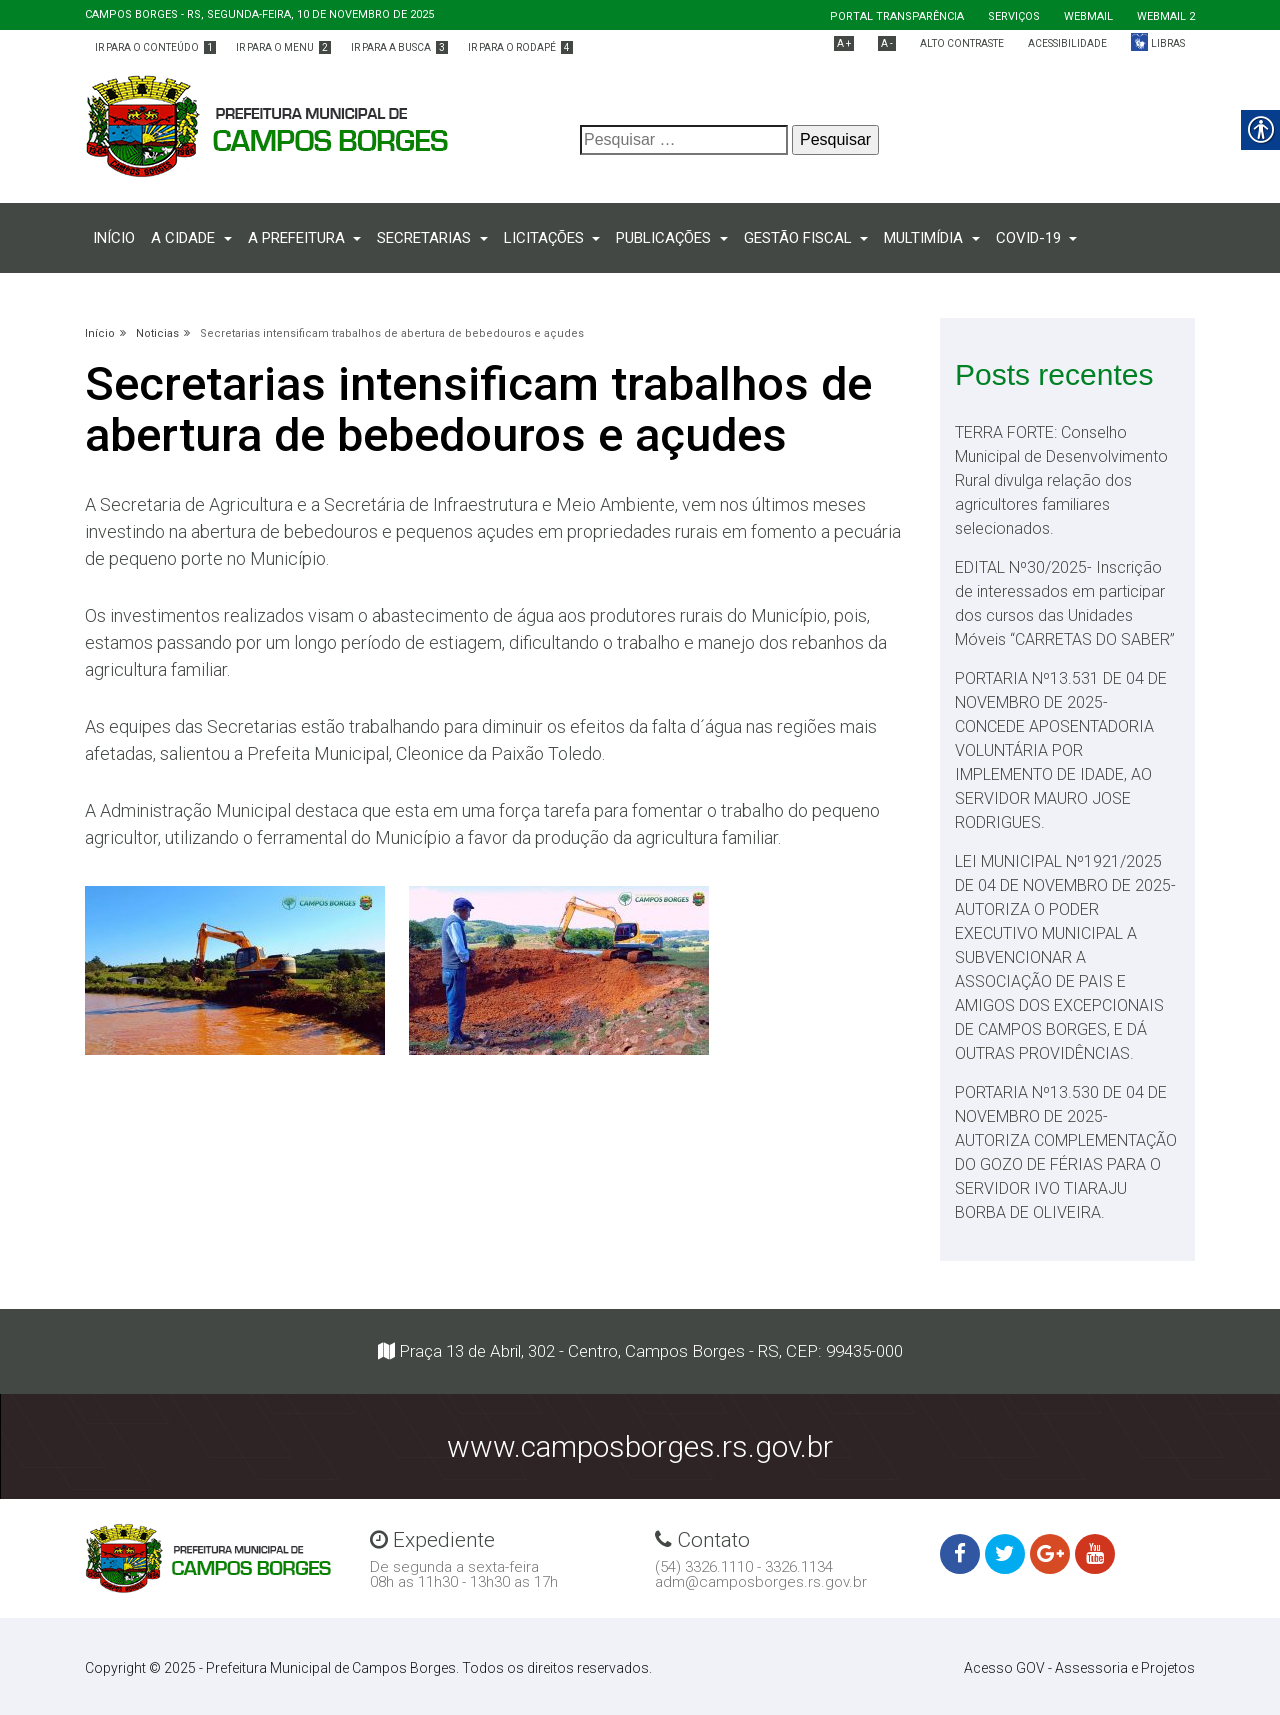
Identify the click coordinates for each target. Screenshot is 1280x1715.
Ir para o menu (283, 47)
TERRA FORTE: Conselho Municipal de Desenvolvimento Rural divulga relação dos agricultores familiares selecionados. (1061, 480)
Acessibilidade (1067, 43)
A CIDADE (185, 238)
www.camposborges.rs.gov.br (640, 1446)
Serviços (1014, 16)
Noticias (157, 333)
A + (844, 43)
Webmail (1088, 16)
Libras (1168, 43)
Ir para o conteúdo (155, 47)
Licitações (546, 238)
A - (887, 43)
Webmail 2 (1166, 16)
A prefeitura (298, 238)
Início (118, 236)
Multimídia (925, 238)
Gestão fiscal (800, 238)
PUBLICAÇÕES (665, 238)
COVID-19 (1030, 238)
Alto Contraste (962, 43)
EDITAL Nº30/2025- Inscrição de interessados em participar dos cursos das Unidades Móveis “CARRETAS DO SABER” (1065, 603)
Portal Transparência (897, 16)
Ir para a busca (399, 47)
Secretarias (426, 238)
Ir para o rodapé (520, 47)
